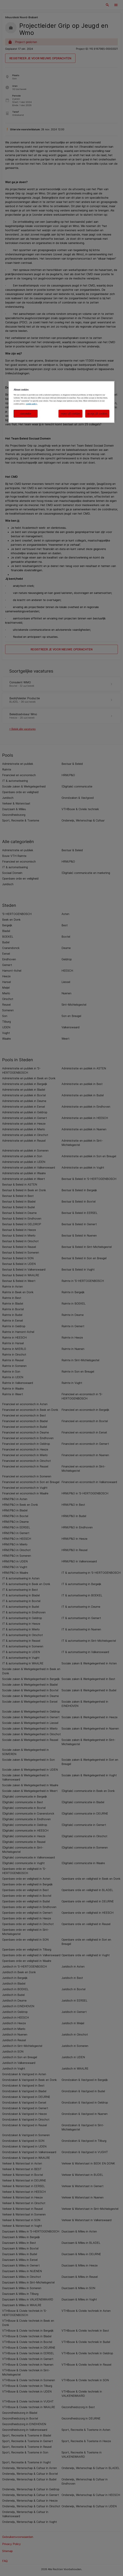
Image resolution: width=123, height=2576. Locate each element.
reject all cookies (70, 413)
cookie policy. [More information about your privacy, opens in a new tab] (31, 404)
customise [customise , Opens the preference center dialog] (25, 413)
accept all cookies (97, 413)
